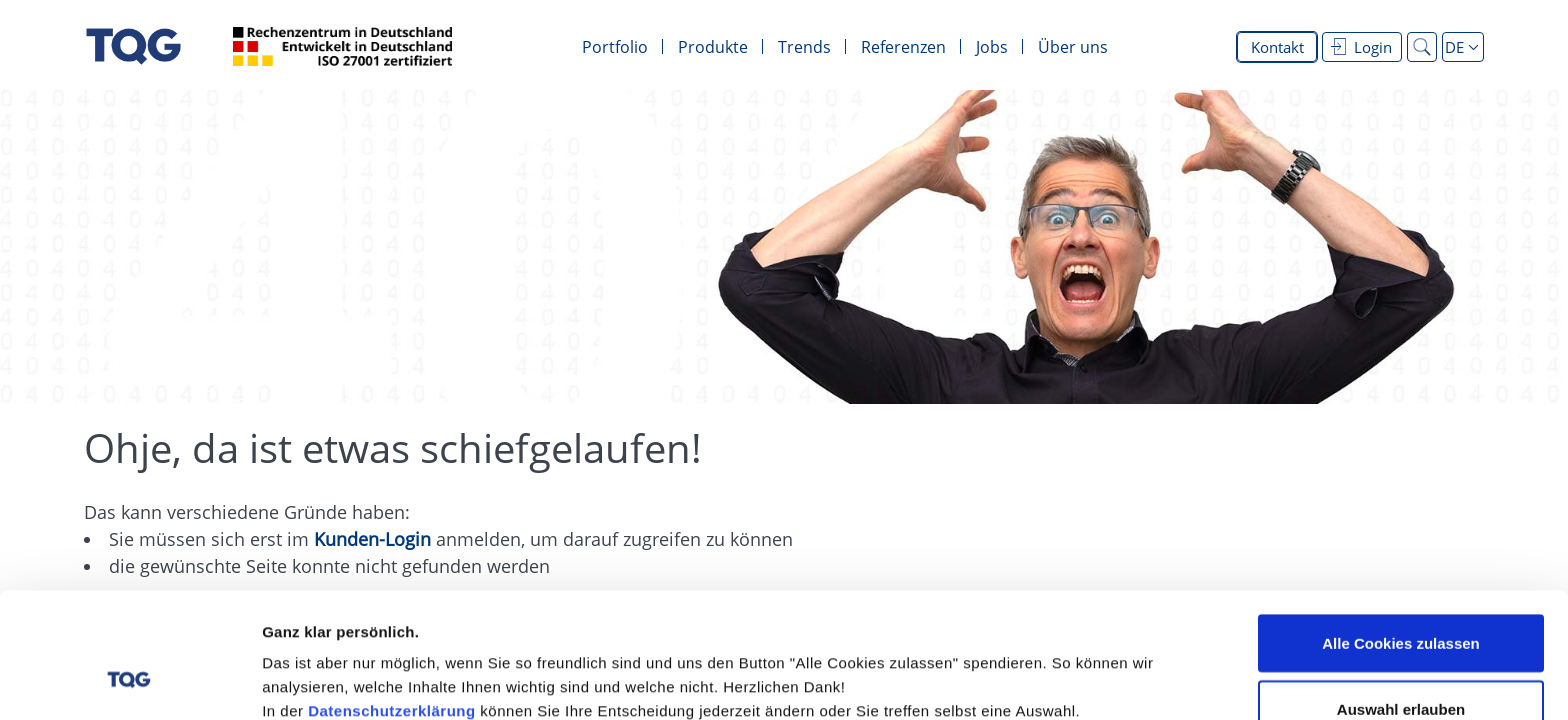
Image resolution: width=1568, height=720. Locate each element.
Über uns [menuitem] (1073, 47)
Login (1361, 47)
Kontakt (1277, 47)
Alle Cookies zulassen (1401, 535)
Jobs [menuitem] (992, 47)
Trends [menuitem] (804, 47)
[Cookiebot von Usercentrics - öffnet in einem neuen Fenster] (129, 681)
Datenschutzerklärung (392, 603)
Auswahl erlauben (1401, 601)
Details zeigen (1063, 668)
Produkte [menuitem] (713, 47)
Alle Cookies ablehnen (1401, 666)
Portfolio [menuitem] (615, 47)
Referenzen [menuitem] (903, 47)
